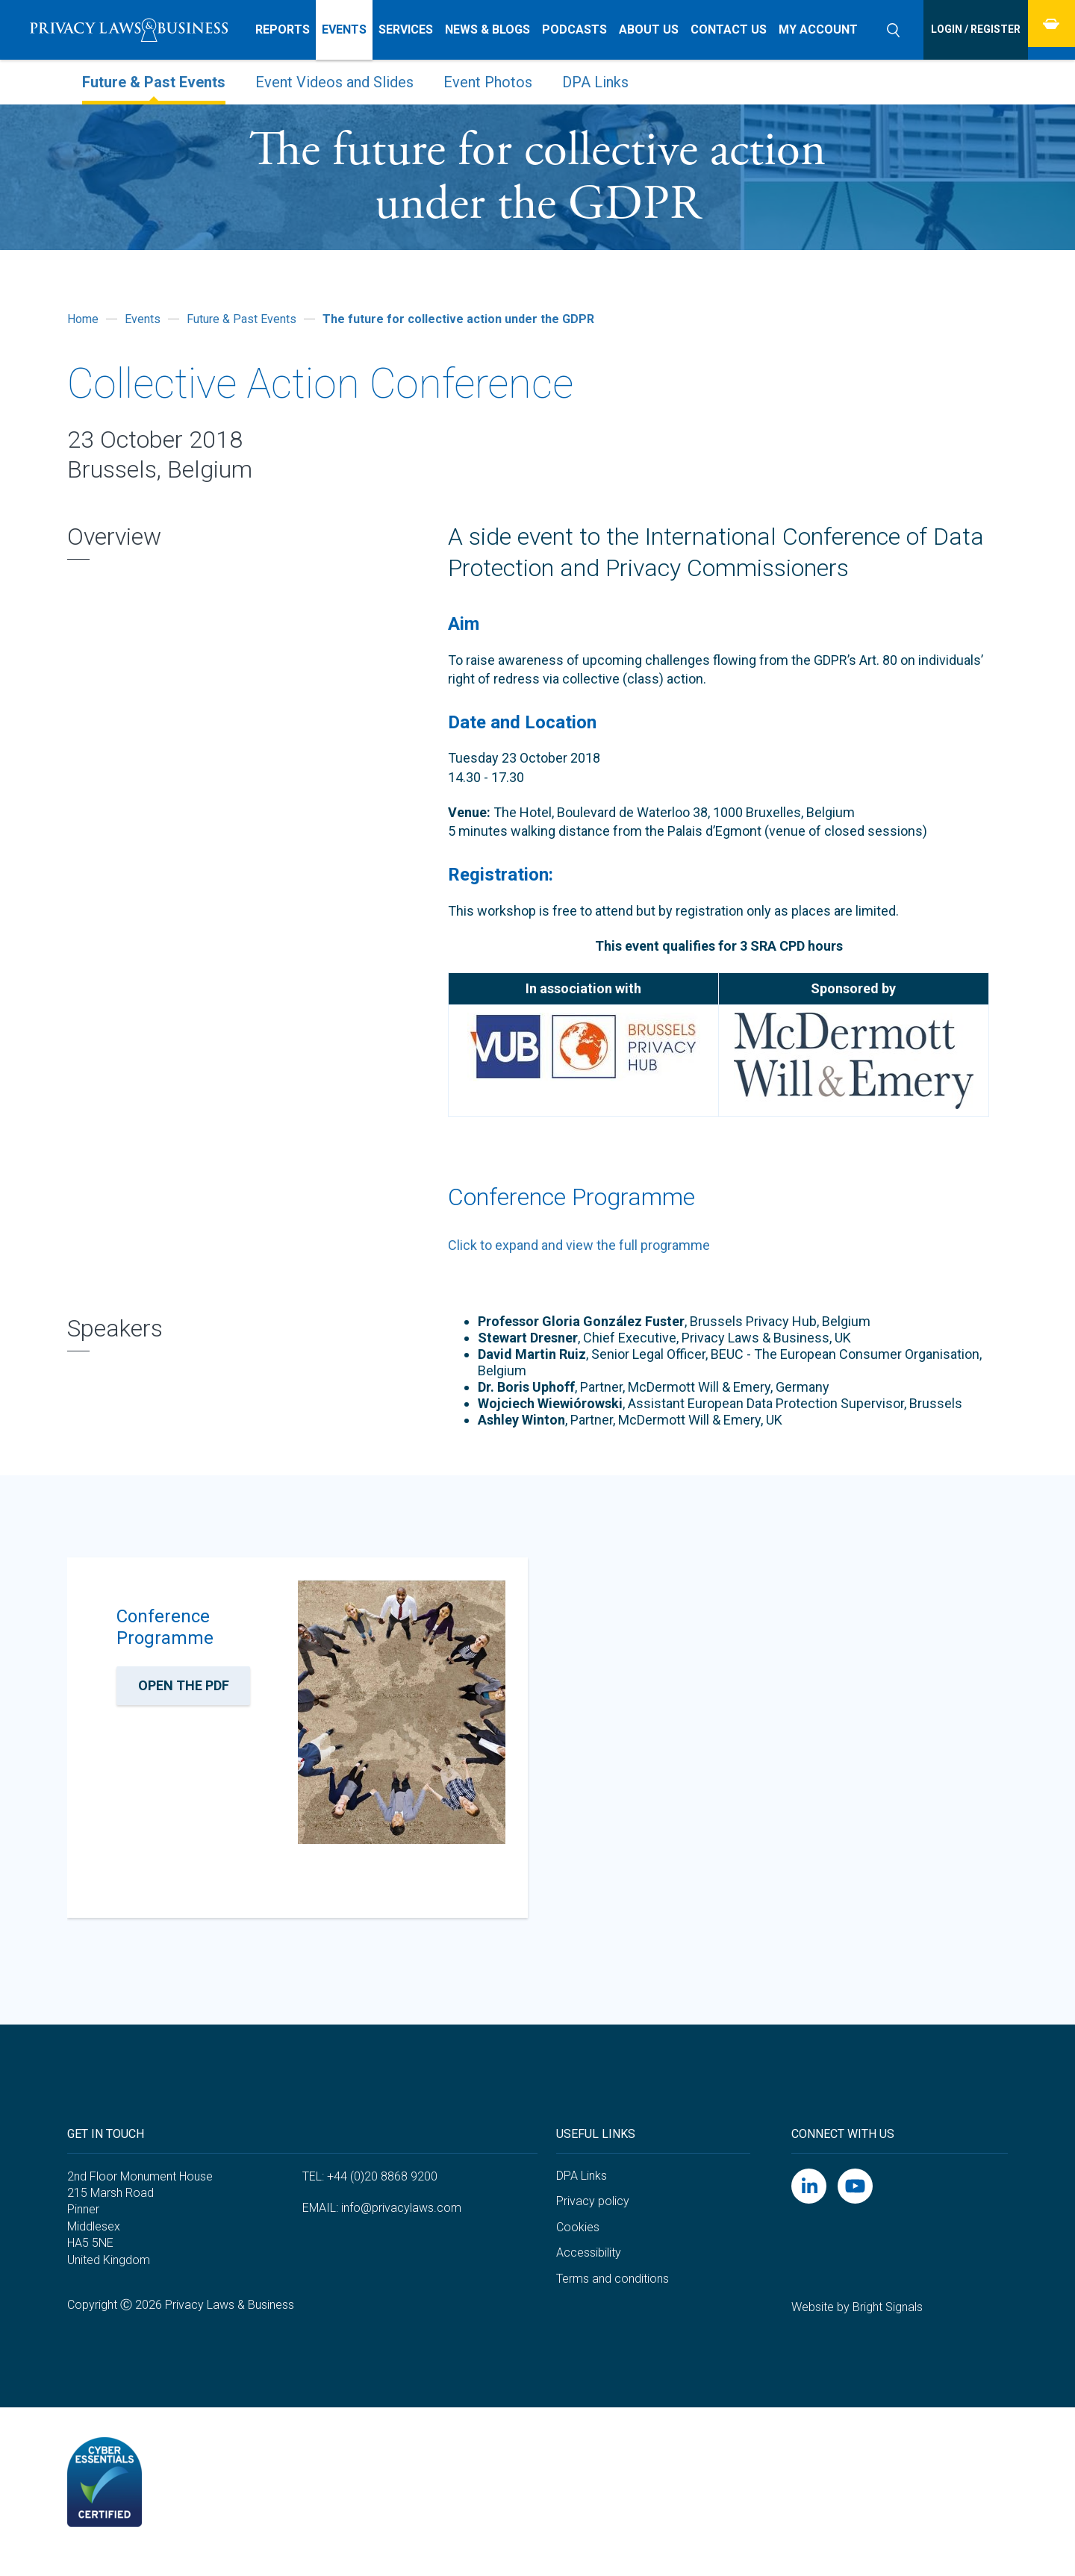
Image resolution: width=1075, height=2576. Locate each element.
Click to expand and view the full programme (579, 1245)
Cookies (577, 2244)
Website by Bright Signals (857, 2325)
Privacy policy (592, 2218)
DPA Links (581, 2193)
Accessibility (588, 2270)
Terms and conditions (612, 2296)
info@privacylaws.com (401, 2225)
